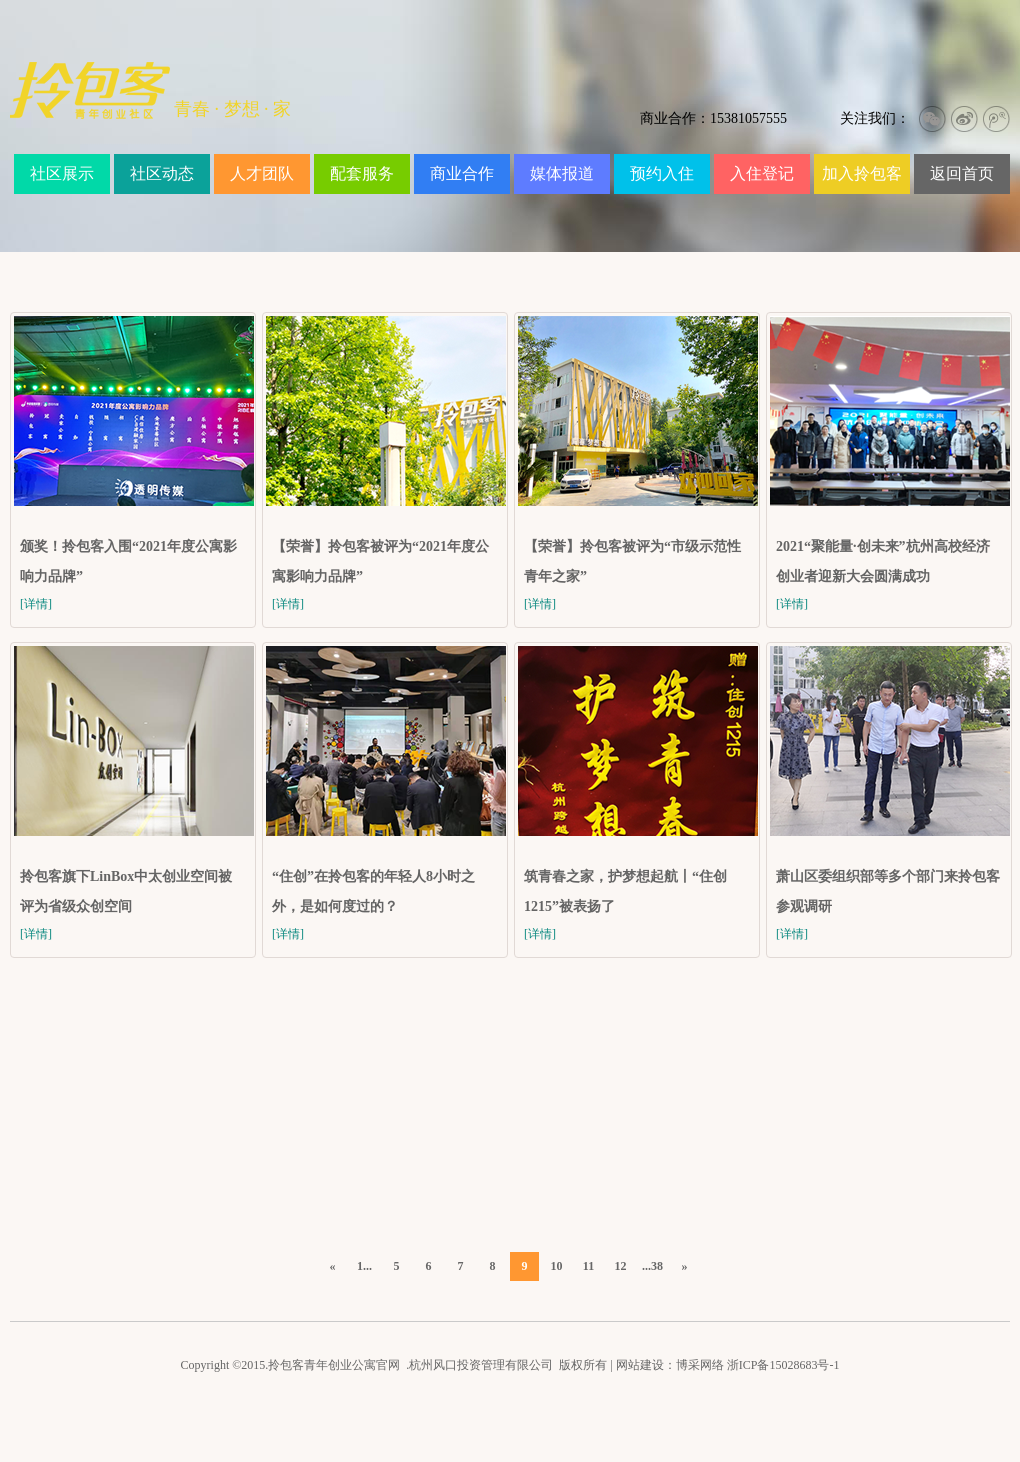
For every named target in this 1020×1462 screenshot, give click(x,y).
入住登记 (762, 173)
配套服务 (362, 173)
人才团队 (262, 173)
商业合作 (462, 173)
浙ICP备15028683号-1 (783, 1365)
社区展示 (62, 173)
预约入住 (662, 173)
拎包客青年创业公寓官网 (334, 1365)
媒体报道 (562, 173)
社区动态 (162, 173)
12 (621, 1266)
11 (588, 1266)
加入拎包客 (862, 173)
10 (557, 1266)
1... (364, 1266)
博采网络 (700, 1365)
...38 (652, 1266)
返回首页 (962, 173)
